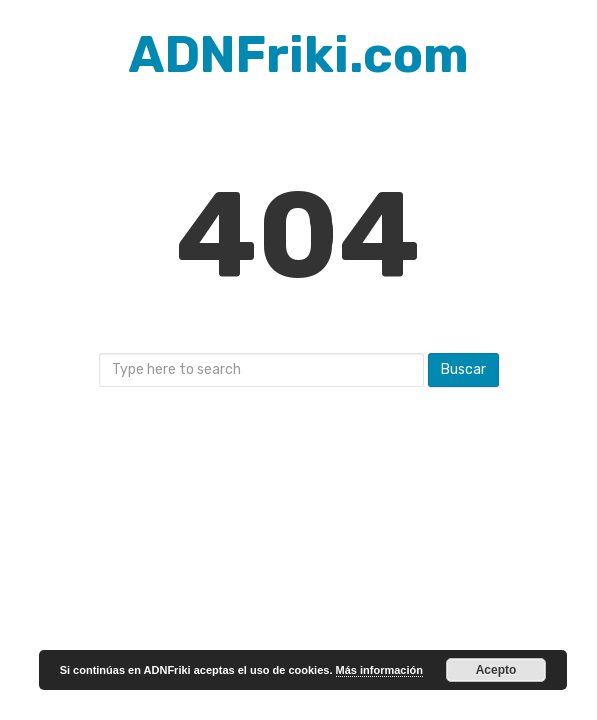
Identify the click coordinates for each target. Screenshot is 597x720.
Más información (379, 670)
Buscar (463, 369)
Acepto (496, 670)
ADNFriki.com (299, 55)
